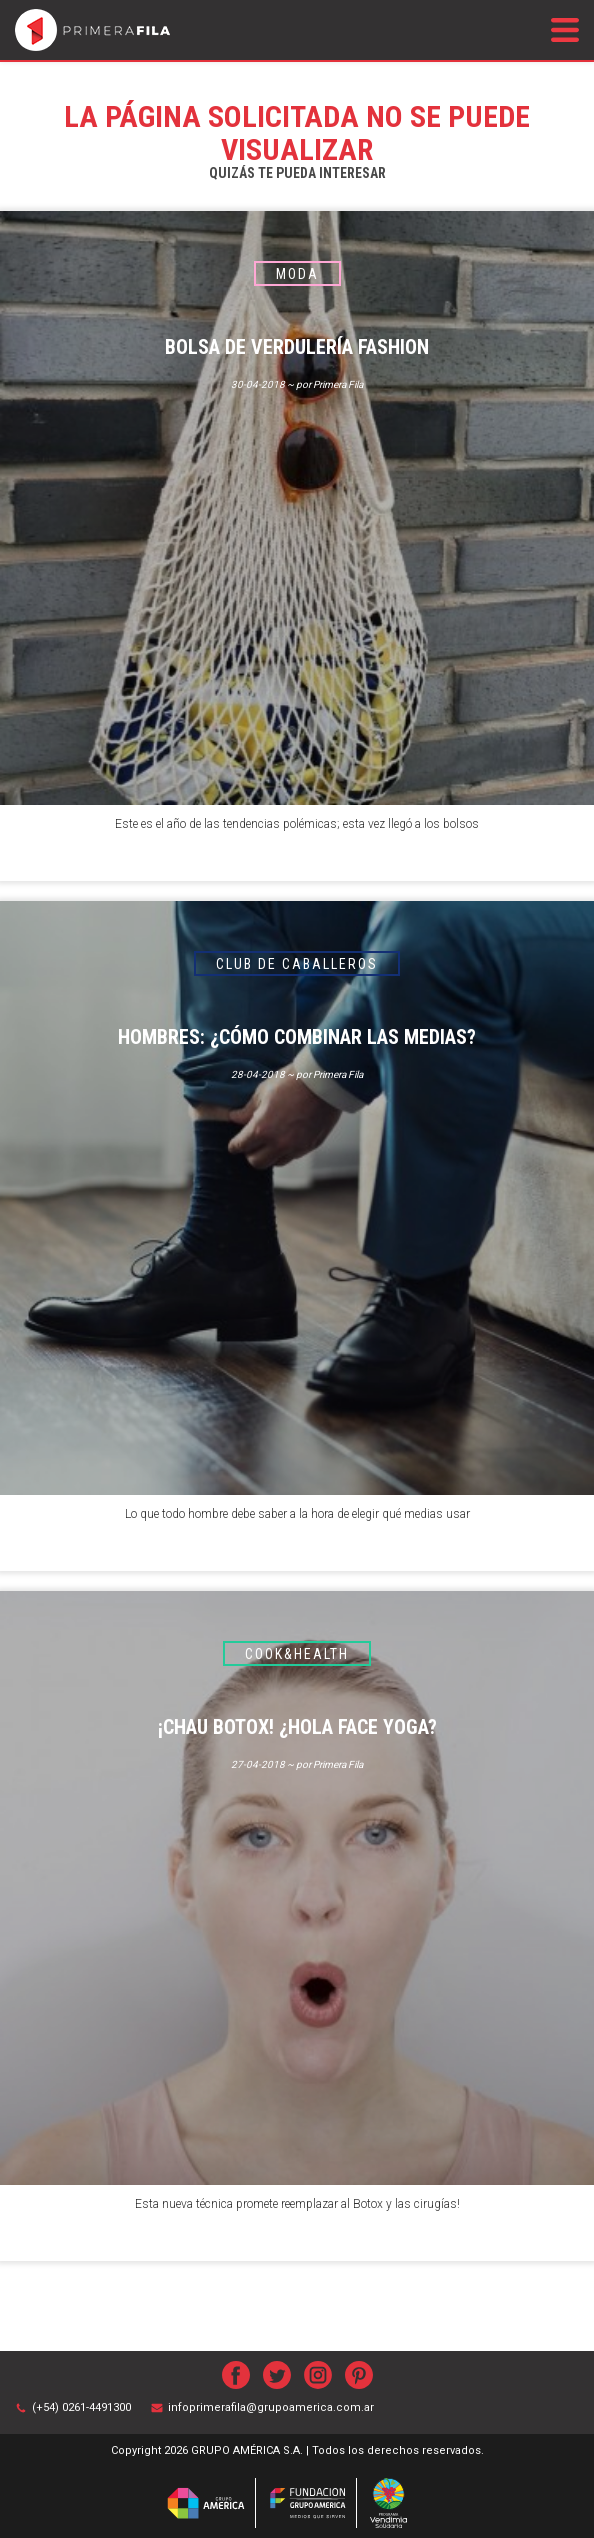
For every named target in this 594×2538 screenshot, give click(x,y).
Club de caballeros (297, 964)
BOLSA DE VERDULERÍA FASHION (297, 347)
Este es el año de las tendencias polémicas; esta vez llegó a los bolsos (297, 824)
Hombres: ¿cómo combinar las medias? (297, 1037)
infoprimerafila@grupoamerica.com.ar (271, 2407)
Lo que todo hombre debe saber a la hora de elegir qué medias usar (297, 1514)
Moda (297, 274)
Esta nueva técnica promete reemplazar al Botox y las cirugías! (297, 2204)
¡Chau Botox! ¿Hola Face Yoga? (297, 1727)
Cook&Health (297, 1654)
